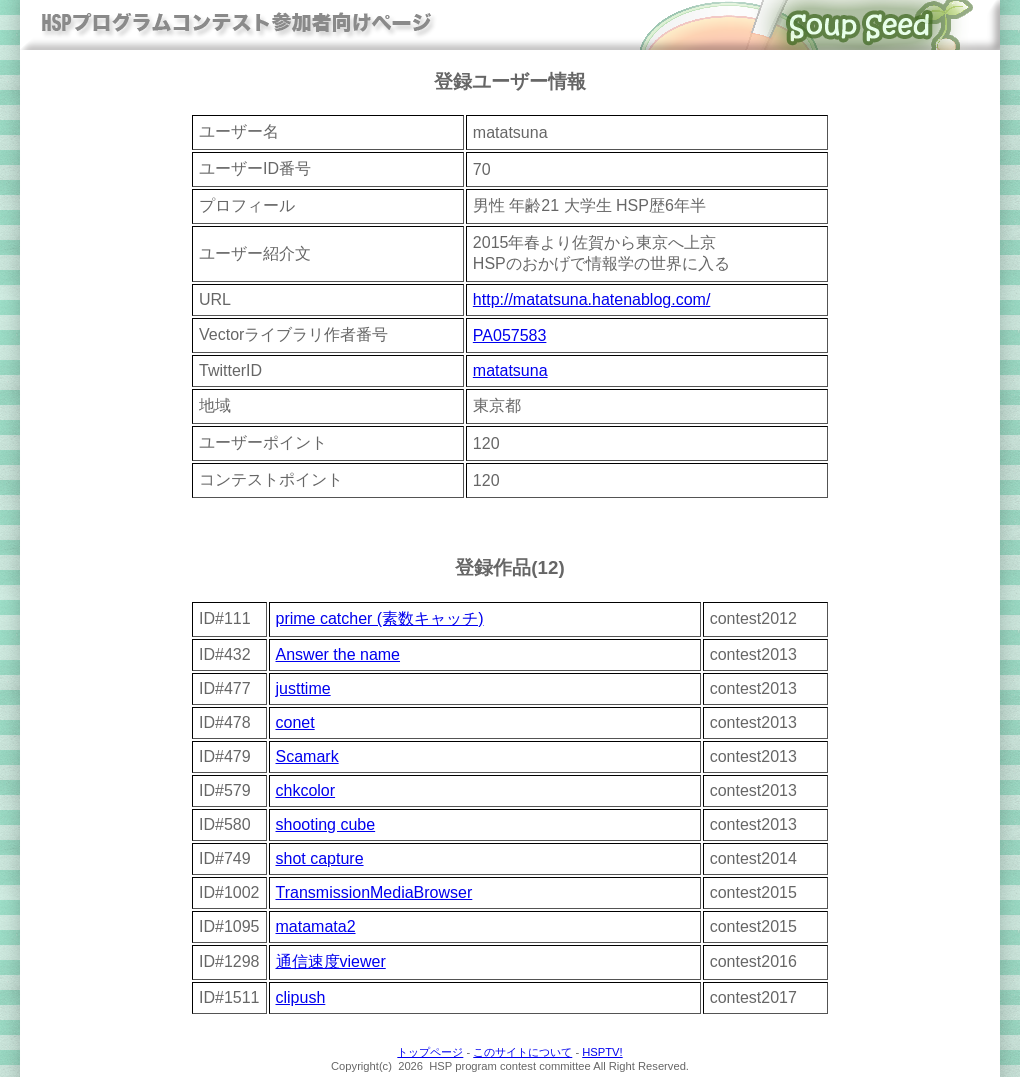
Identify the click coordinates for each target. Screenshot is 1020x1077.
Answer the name (338, 654)
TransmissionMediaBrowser (374, 892)
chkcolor (306, 790)
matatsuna (510, 370)
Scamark (307, 756)
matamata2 (316, 926)
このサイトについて (522, 1052)
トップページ (430, 1052)
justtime (303, 688)
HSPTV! (602, 1052)
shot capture (320, 858)
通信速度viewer (331, 961)
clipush (301, 997)
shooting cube (326, 824)
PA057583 (510, 335)
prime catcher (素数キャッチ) (380, 618)
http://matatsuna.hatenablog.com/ (591, 299)
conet (295, 722)
